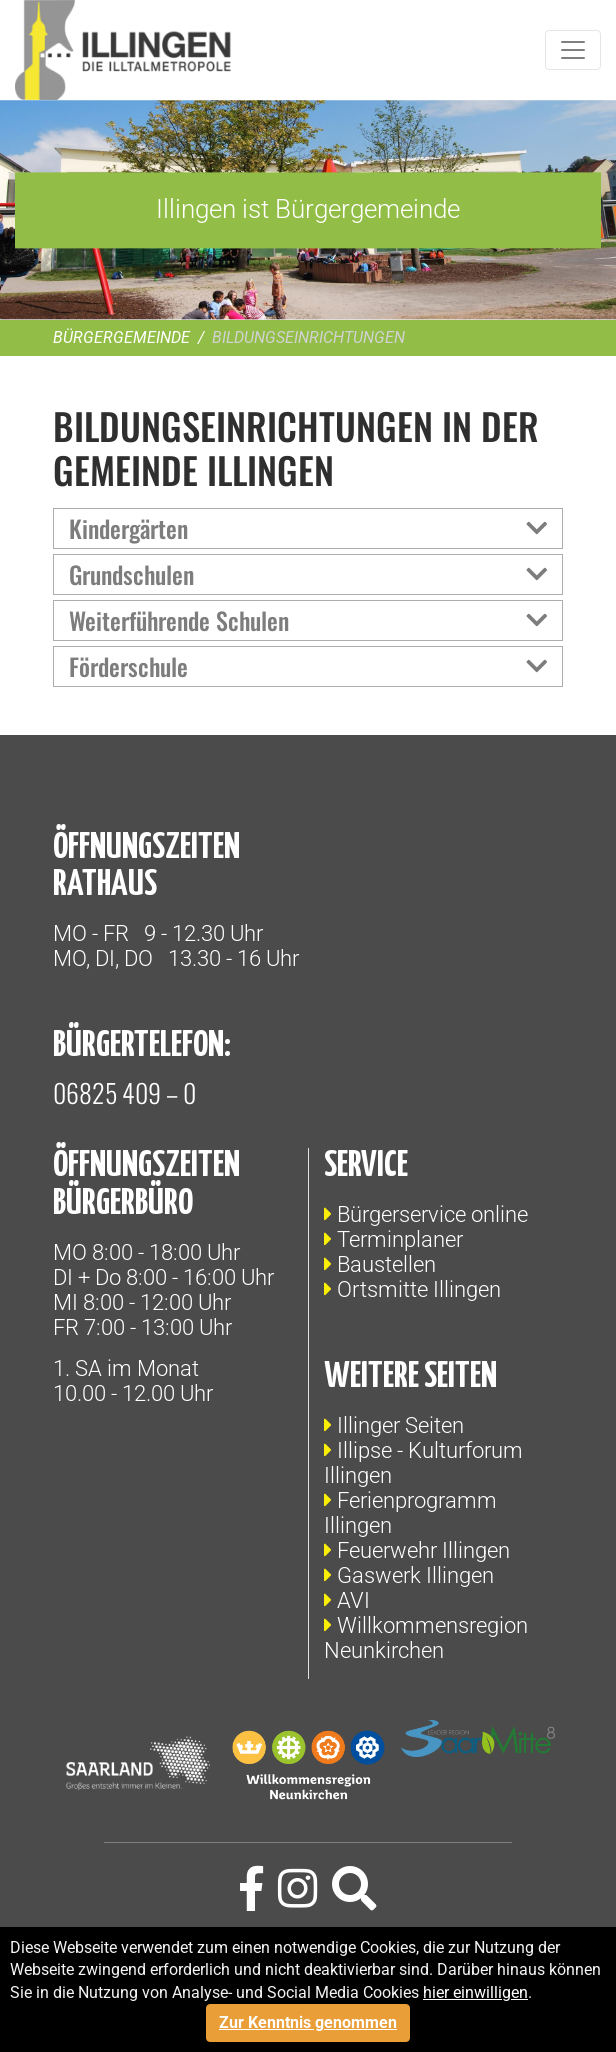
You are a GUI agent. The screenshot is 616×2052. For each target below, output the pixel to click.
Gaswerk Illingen (415, 1575)
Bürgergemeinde (121, 337)
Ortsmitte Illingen (419, 1289)
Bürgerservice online (432, 1214)
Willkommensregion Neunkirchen (426, 1638)
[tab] (308, 528)
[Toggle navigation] (573, 50)
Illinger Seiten (400, 1425)
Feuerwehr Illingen (423, 1550)
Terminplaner (400, 1239)
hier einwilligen (475, 1992)
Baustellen (386, 1264)
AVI (353, 1600)
